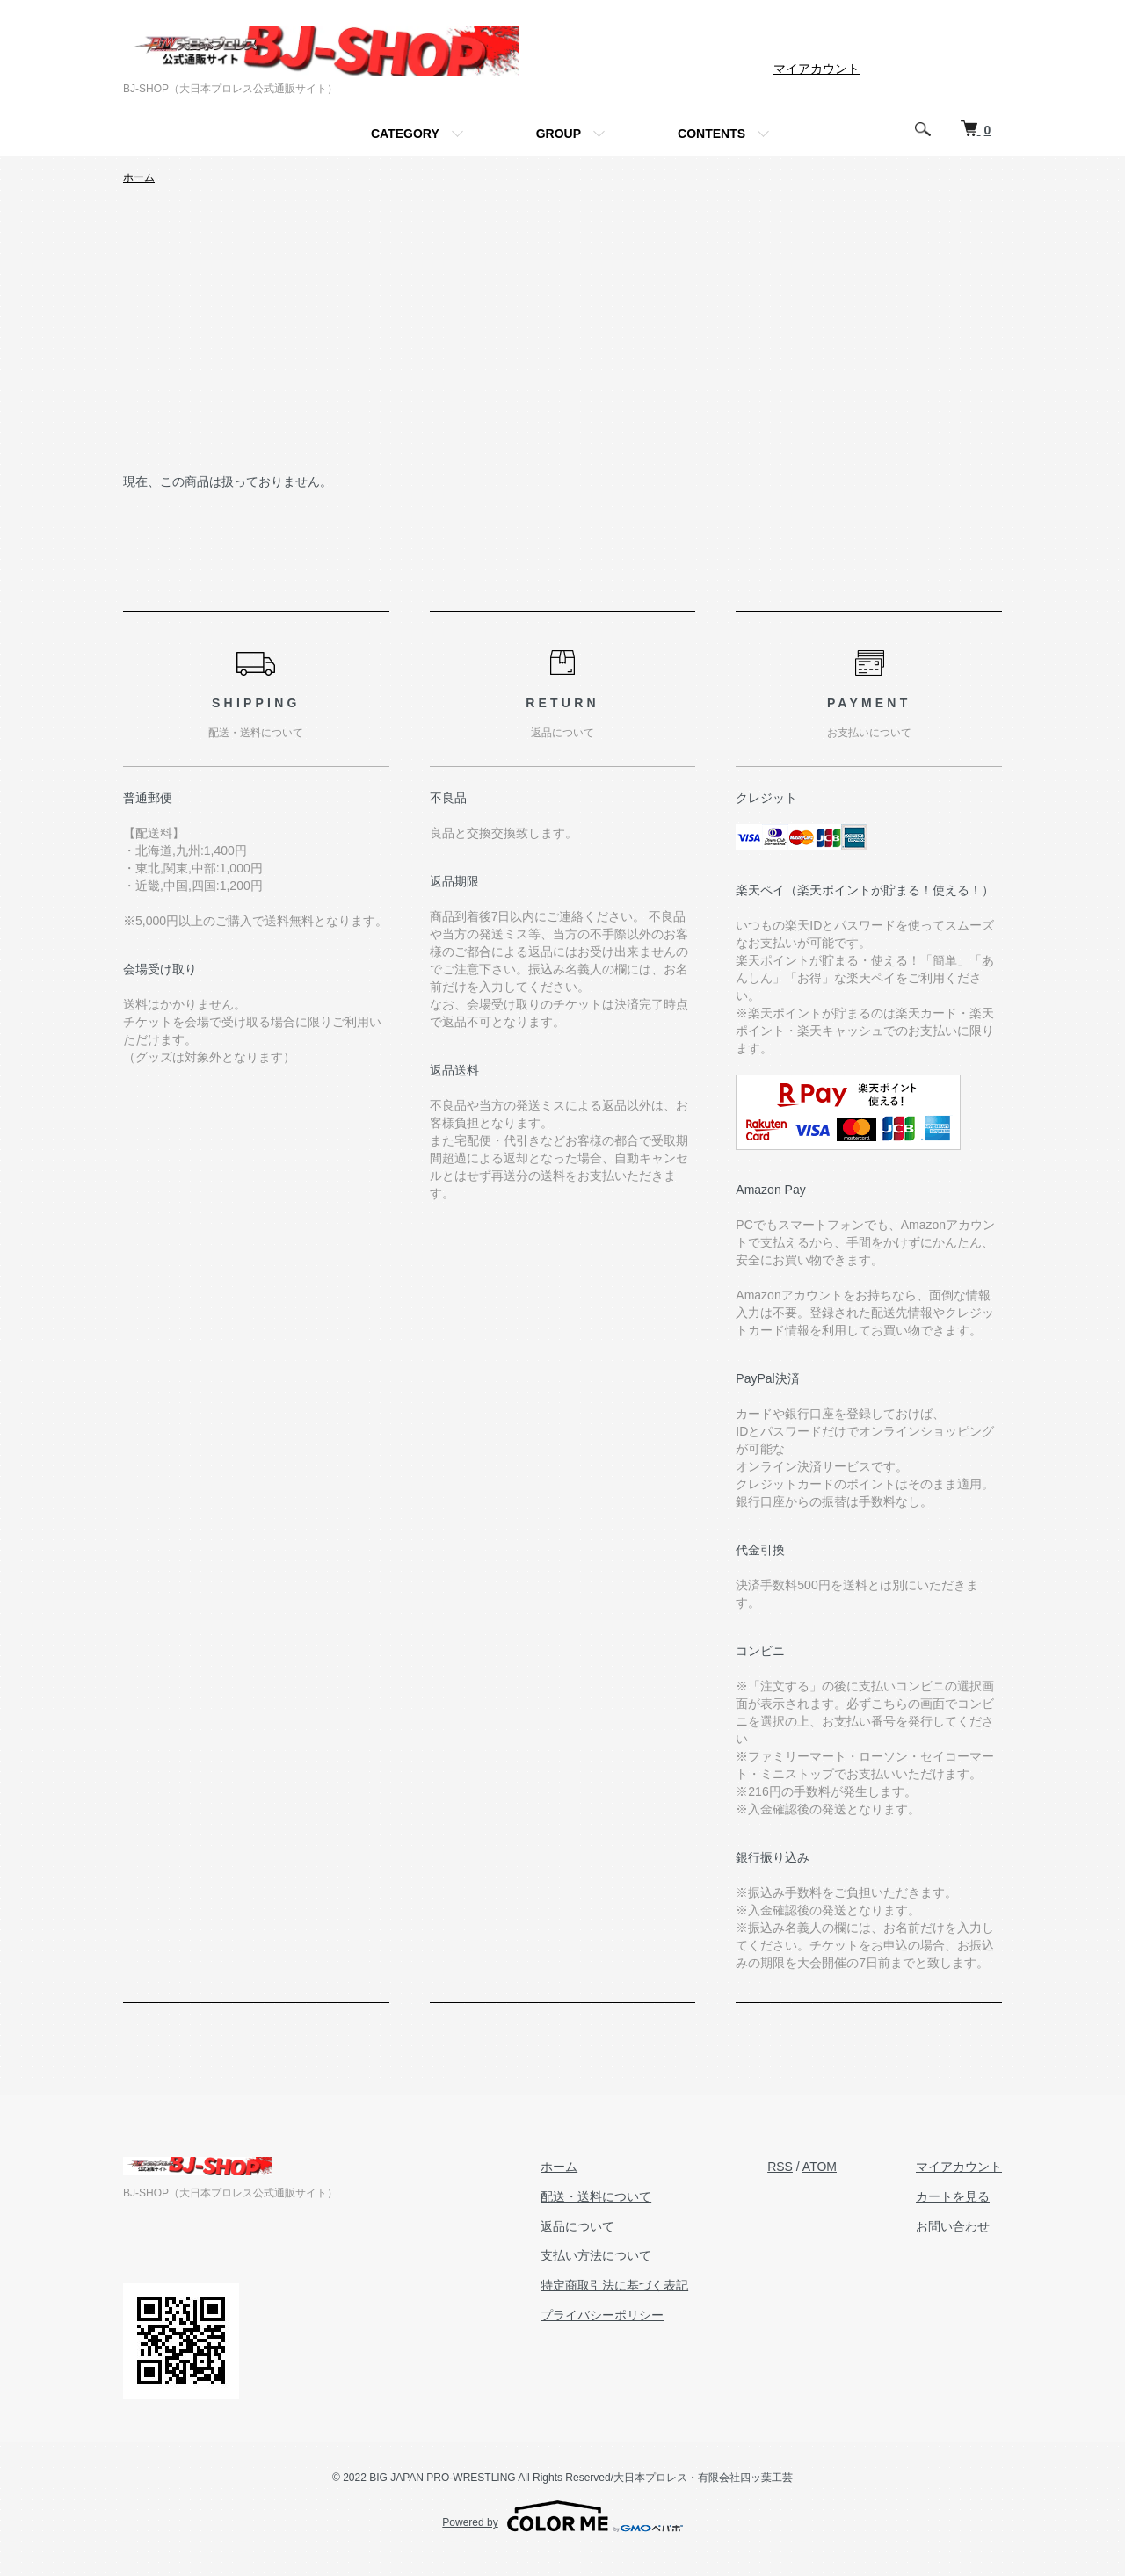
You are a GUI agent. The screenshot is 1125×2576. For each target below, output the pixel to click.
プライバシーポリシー (602, 2315)
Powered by (562, 2516)
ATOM (819, 2167)
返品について (577, 2226)
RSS (780, 2167)
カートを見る (953, 2196)
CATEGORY (405, 134)
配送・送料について (596, 2196)
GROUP (558, 134)
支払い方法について (596, 2255)
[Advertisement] (562, 340)
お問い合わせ (953, 2226)
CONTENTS (711, 134)
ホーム (139, 177)
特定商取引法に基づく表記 (614, 2285)
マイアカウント (816, 69)
